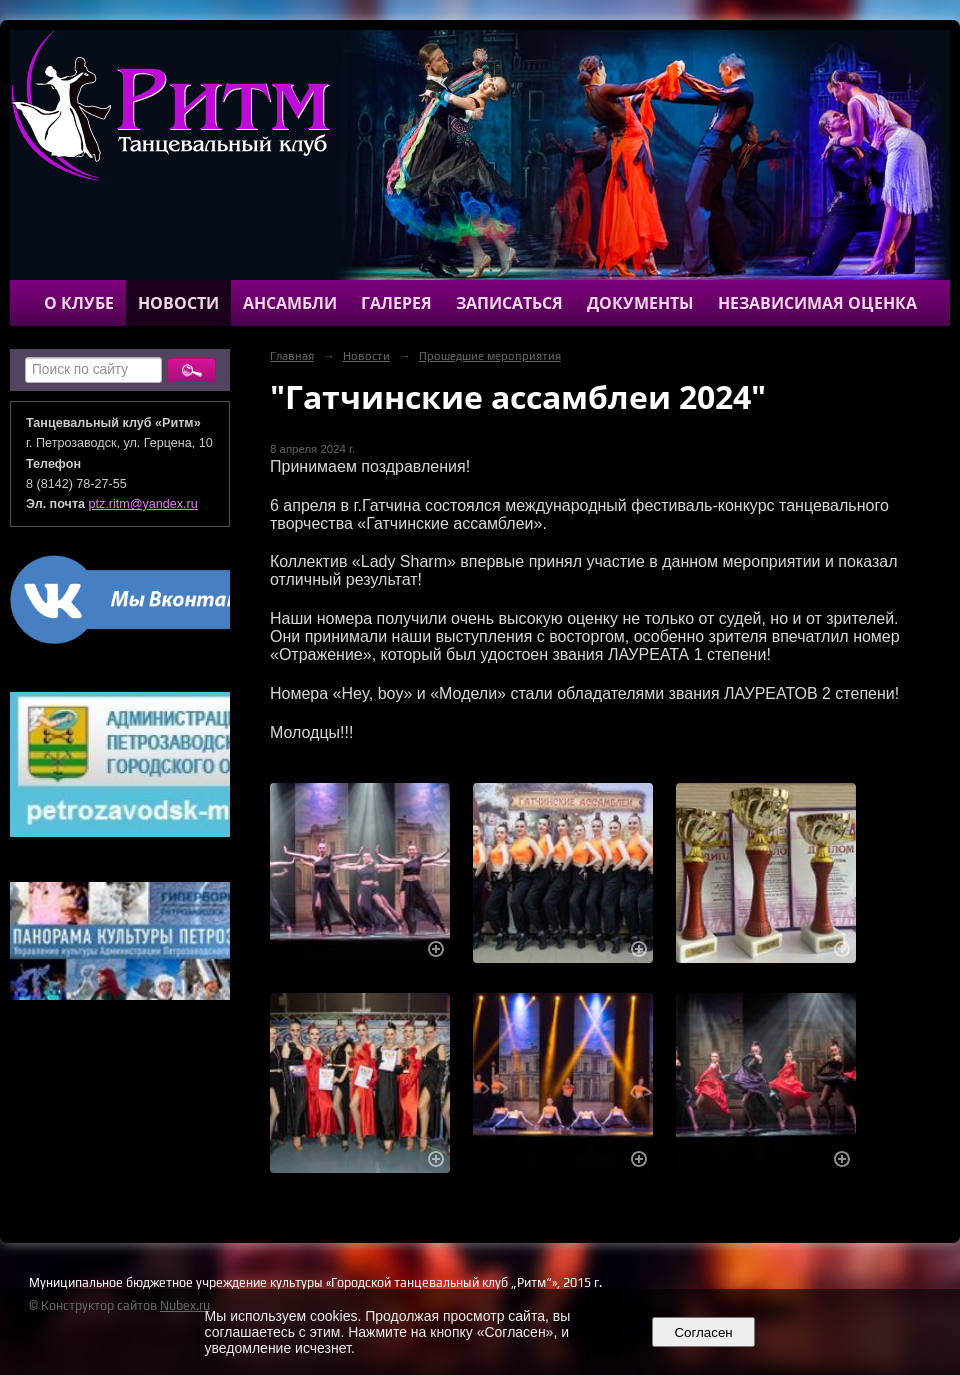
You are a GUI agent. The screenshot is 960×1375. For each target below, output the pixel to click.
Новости (178, 303)
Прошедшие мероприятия (490, 356)
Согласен (703, 1332)
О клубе (79, 303)
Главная (292, 356)
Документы (640, 303)
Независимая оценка (817, 303)
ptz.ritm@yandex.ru (143, 504)
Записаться (509, 303)
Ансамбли (290, 303)
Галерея (396, 303)
